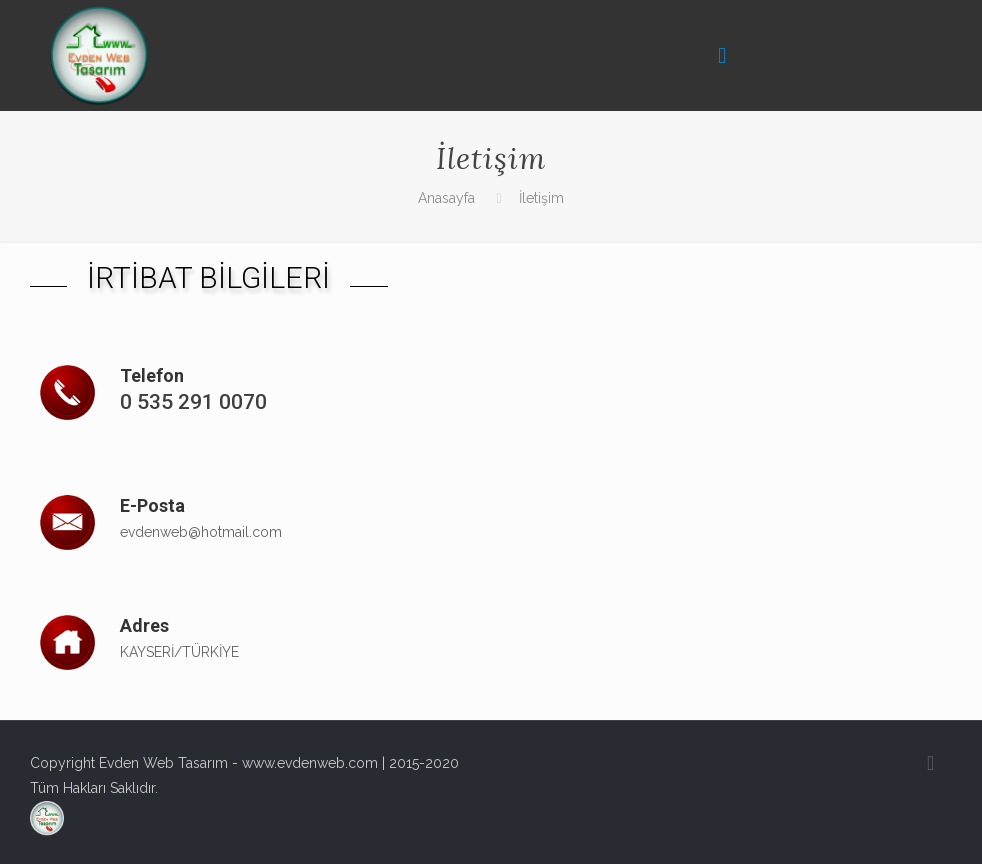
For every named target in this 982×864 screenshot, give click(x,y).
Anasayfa (446, 198)
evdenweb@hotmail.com (201, 532)
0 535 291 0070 (193, 402)
